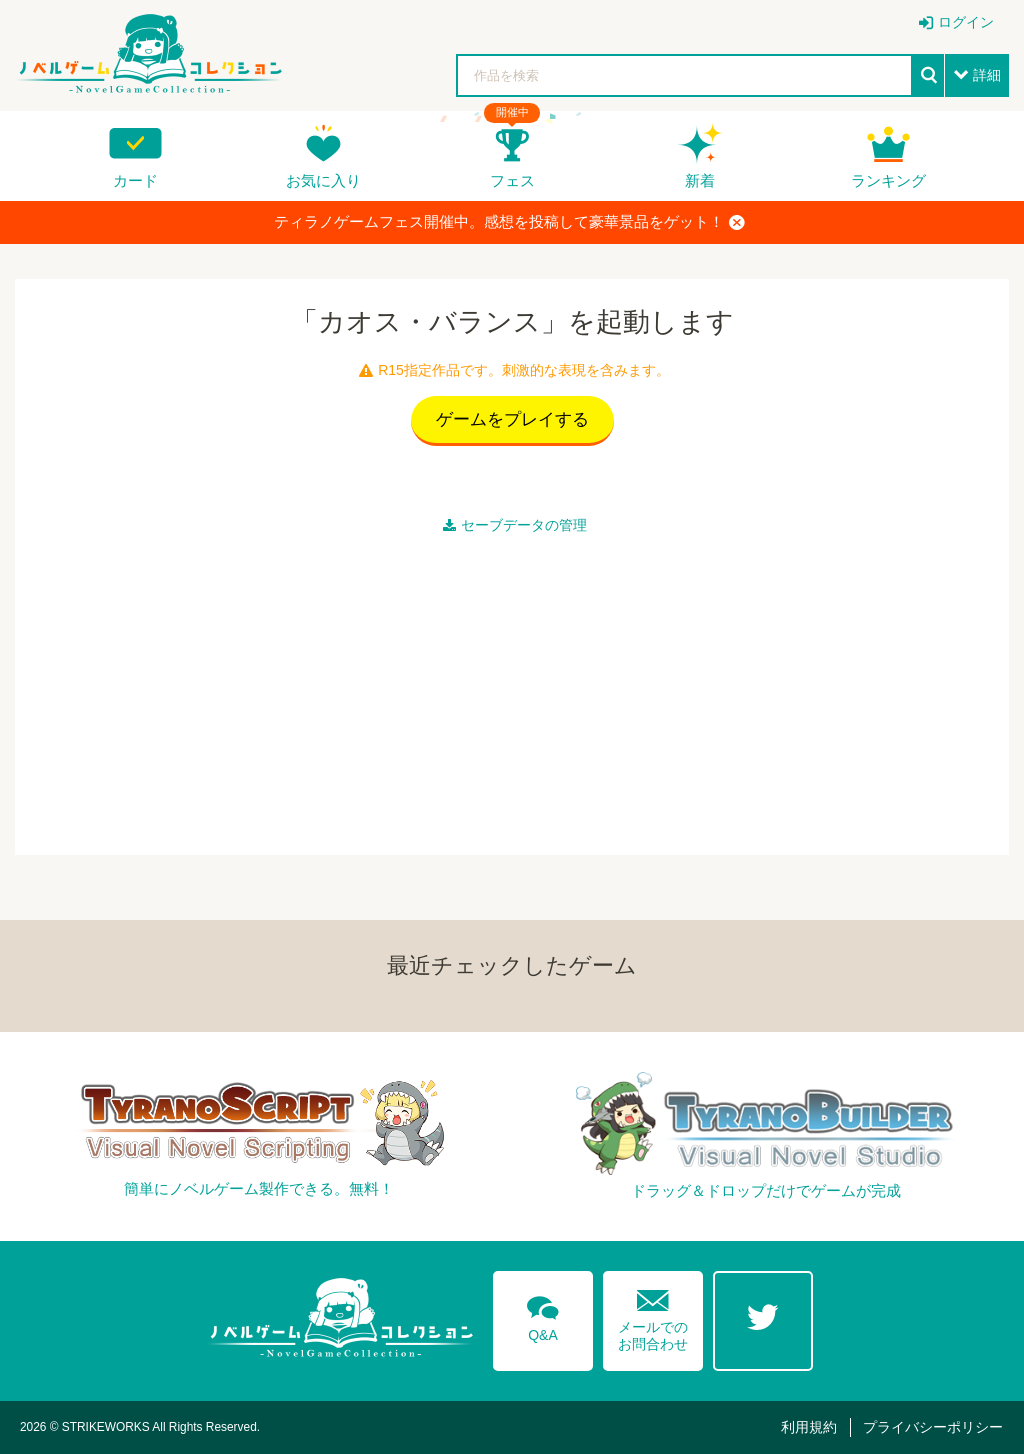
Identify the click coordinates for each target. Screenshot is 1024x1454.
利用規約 (809, 1427)
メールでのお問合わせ (653, 1315)
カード (135, 180)
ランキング (888, 180)
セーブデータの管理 (515, 525)
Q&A (543, 1315)
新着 (700, 180)
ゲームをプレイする (512, 419)
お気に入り (323, 180)
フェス (512, 180)
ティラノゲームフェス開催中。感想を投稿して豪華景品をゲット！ (509, 222)
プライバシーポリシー (933, 1427)
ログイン (966, 22)
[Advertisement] (512, 690)
